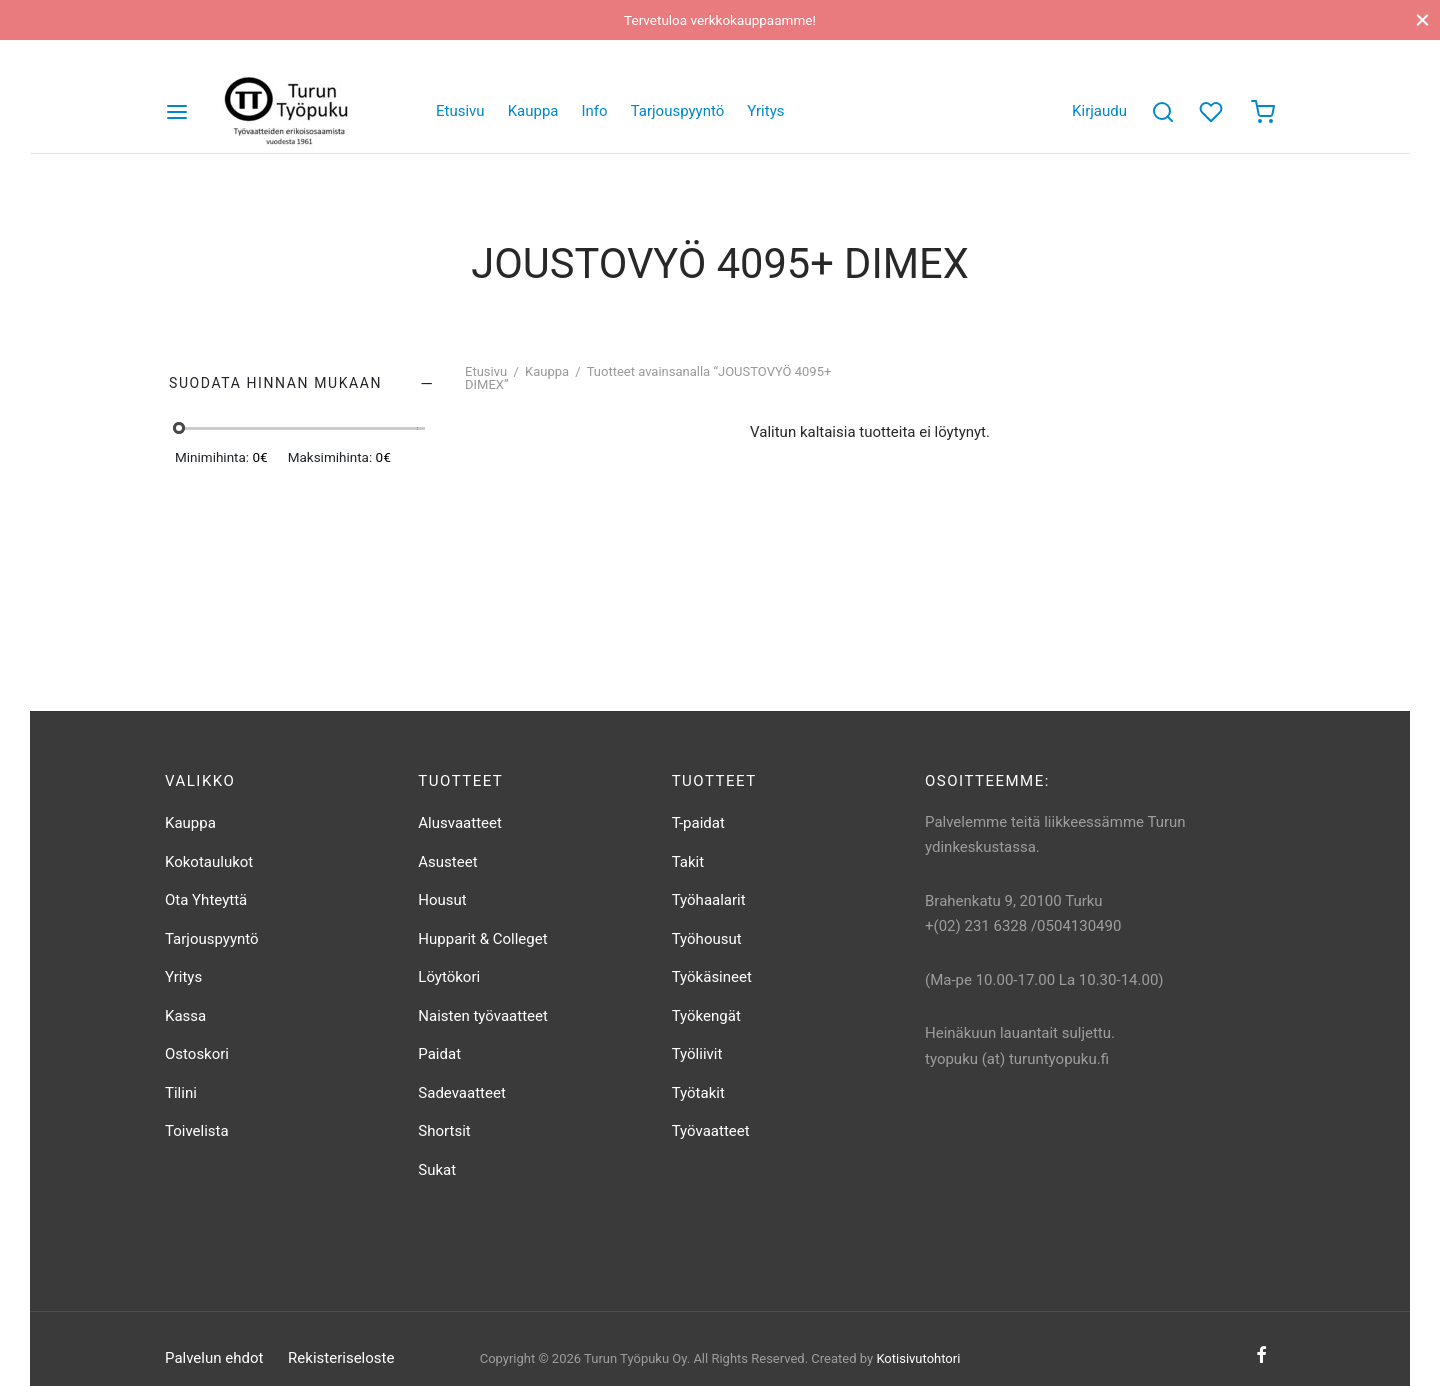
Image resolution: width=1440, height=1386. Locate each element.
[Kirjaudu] (1099, 112)
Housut (442, 900)
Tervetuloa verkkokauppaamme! (720, 20)
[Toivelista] (1213, 112)
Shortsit (444, 1131)
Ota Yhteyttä (206, 900)
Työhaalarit (709, 900)
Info (595, 111)
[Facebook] (1261, 1355)
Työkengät (706, 1016)
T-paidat (698, 823)
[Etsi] (1163, 112)
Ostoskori (197, 1054)
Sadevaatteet (462, 1093)
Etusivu (460, 111)
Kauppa (533, 111)
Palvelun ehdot (214, 1358)
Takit (688, 862)
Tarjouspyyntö (678, 111)
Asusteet (447, 862)
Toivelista (197, 1131)
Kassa (185, 1016)
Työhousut (707, 939)
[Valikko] (177, 112)
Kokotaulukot (209, 862)
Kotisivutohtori (918, 1358)
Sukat (437, 1170)
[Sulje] (1422, 19)
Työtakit (698, 1093)
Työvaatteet (711, 1131)
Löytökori (449, 977)
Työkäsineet (712, 977)
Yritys (765, 111)
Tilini (181, 1093)
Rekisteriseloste (341, 1358)
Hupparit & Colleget (482, 939)
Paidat (439, 1054)
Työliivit (697, 1054)
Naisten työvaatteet (483, 1016)
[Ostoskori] (1263, 112)
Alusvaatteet (460, 823)
